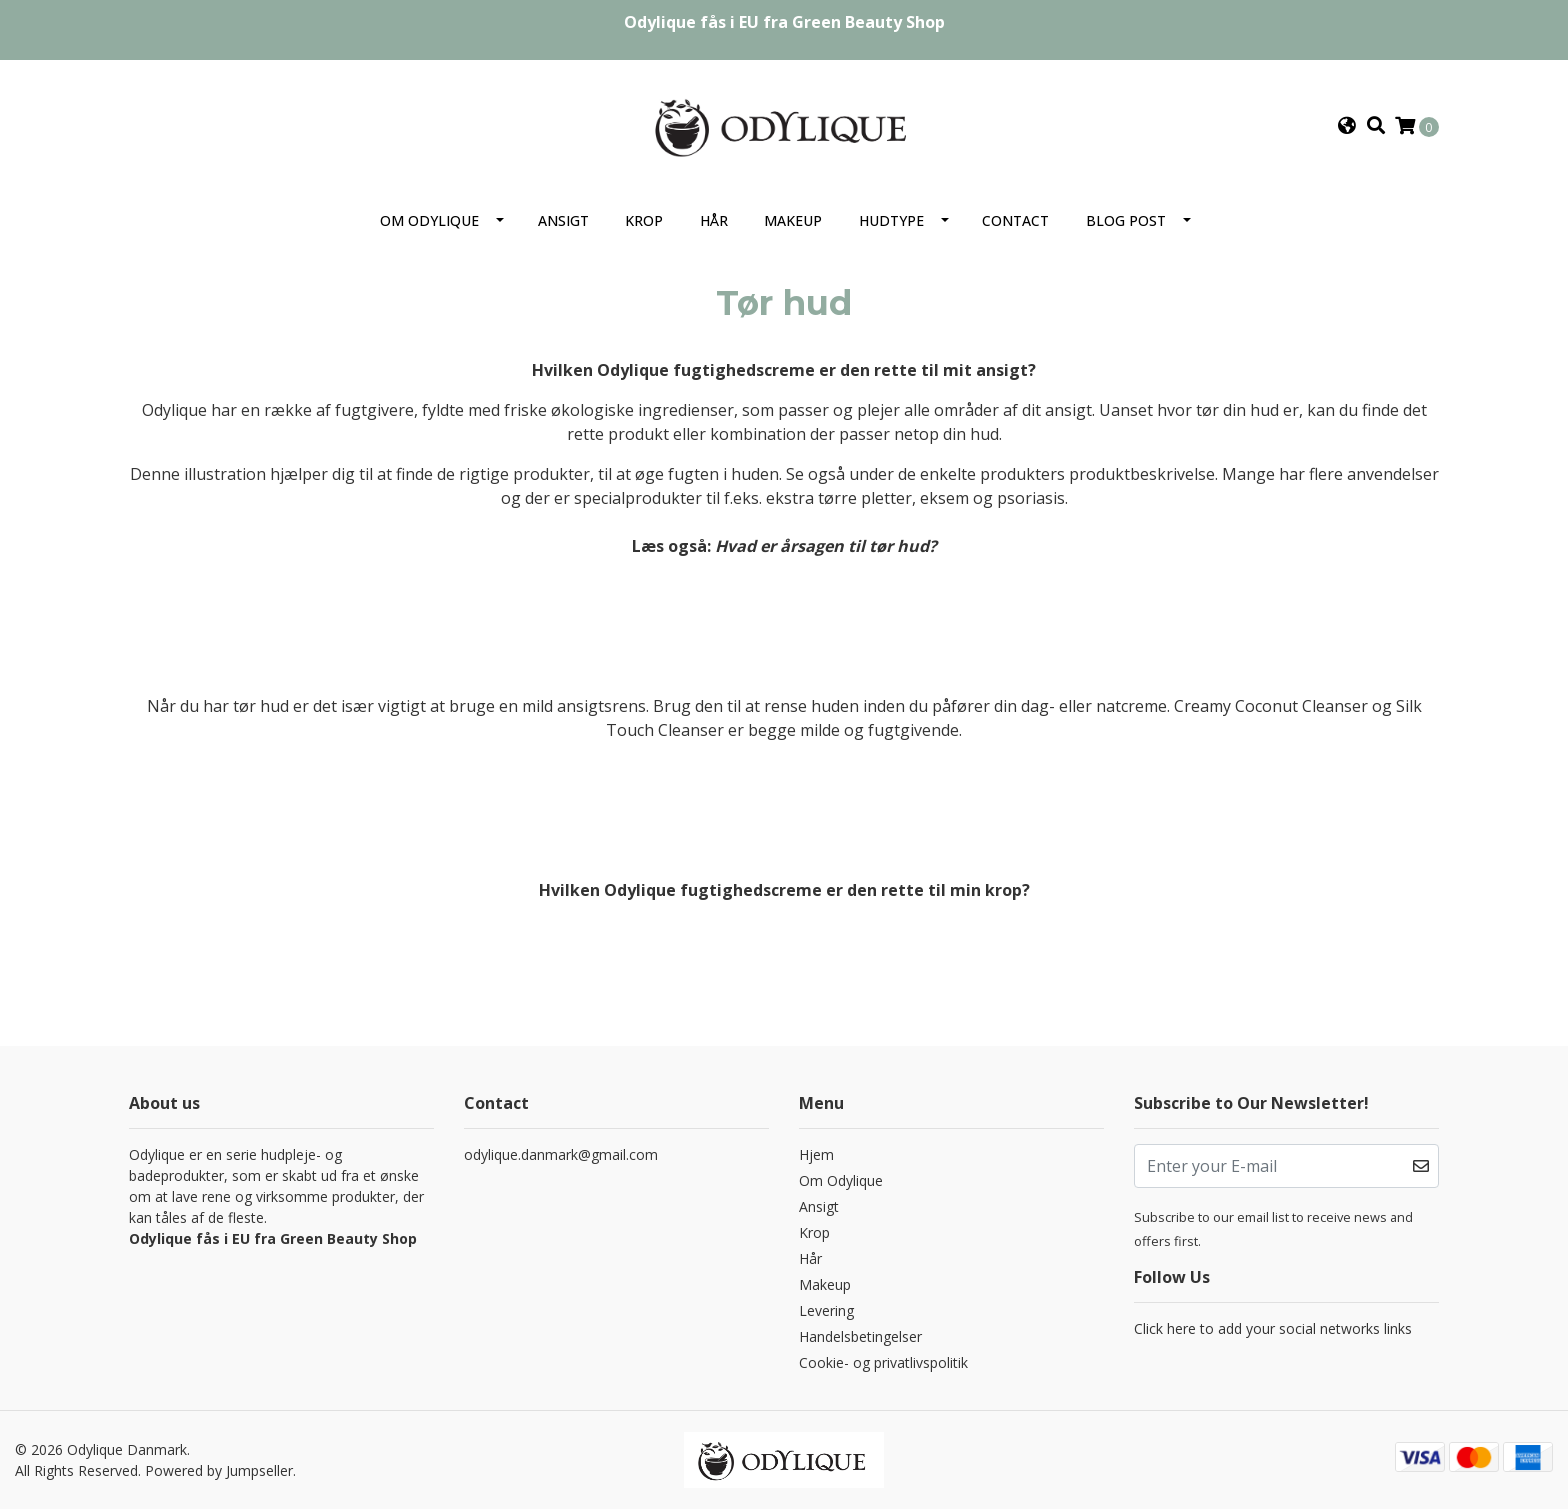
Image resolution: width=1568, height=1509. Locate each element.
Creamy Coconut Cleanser (1271, 706)
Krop (644, 220)
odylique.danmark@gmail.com (561, 1154)
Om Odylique (429, 220)
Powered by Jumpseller (219, 1470)
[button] (1347, 126)
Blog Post (1126, 220)
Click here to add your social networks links (1273, 1328)
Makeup (793, 220)
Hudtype (891, 220)
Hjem (816, 1154)
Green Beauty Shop (868, 22)
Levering (826, 1310)
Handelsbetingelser (860, 1336)
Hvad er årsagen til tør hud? (826, 546)
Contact (1015, 220)
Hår (714, 220)
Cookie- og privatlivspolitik (883, 1362)
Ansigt (563, 220)
